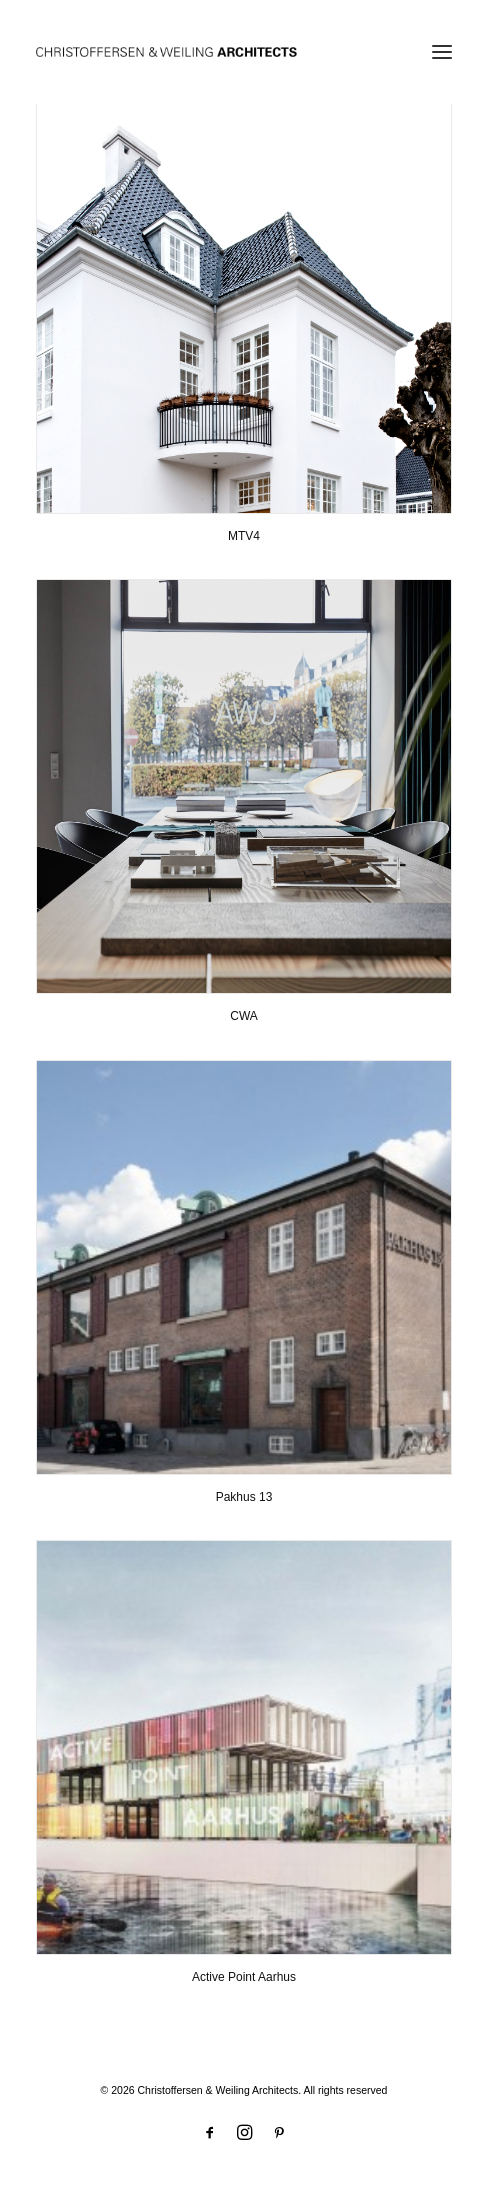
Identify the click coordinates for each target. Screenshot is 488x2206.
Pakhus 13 (244, 1497)
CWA (244, 1016)
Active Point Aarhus (244, 1977)
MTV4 (244, 536)
